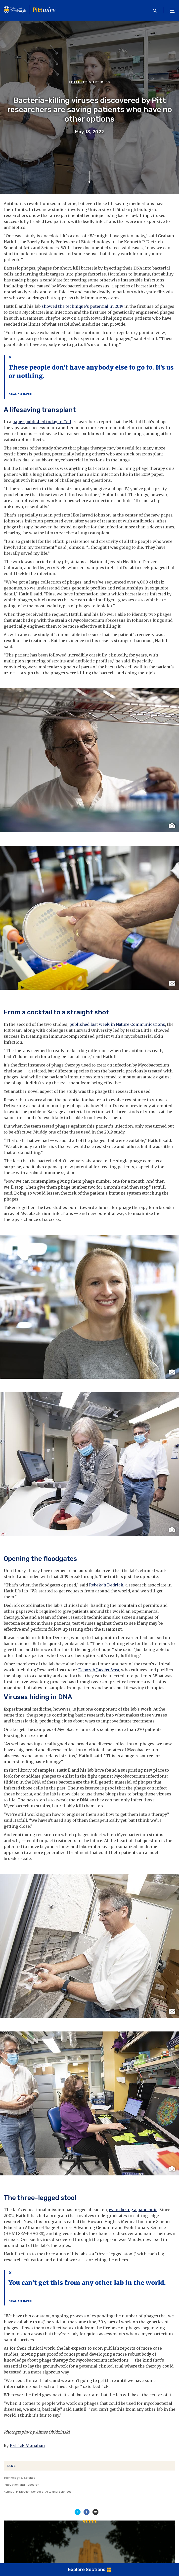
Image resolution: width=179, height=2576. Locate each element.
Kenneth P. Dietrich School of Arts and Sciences (38, 2491)
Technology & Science (19, 2477)
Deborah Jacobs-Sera (98, 1669)
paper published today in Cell (41, 421)
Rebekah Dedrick (106, 1584)
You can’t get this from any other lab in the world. (87, 2283)
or (6, 297)
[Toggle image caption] (172, 826)
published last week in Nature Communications (117, 1024)
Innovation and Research (21, 2484)
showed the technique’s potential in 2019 (82, 306)
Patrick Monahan (27, 2445)
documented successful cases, (113, 247)
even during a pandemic (133, 2209)
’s (22, 520)
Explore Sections (86, 2569)
